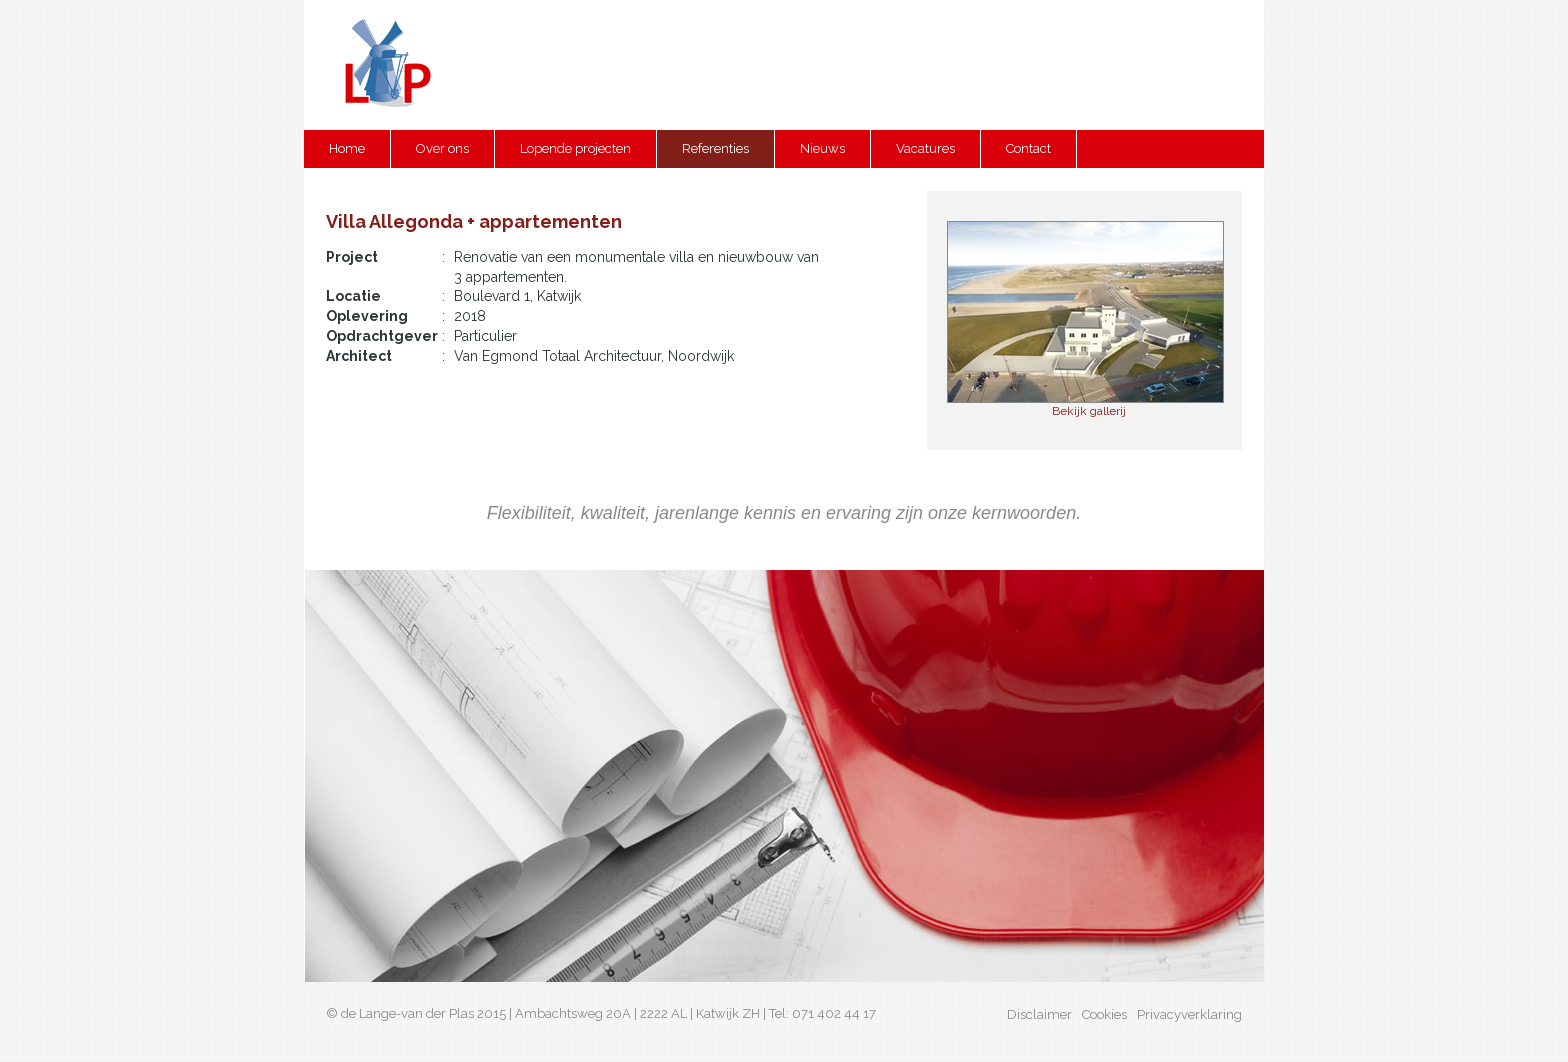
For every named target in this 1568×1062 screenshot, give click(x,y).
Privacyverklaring (1189, 1014)
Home (347, 148)
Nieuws (822, 148)
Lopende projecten (575, 148)
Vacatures (925, 148)
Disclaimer (1039, 1014)
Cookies (1104, 1014)
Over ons (442, 148)
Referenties (715, 148)
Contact (1028, 148)
